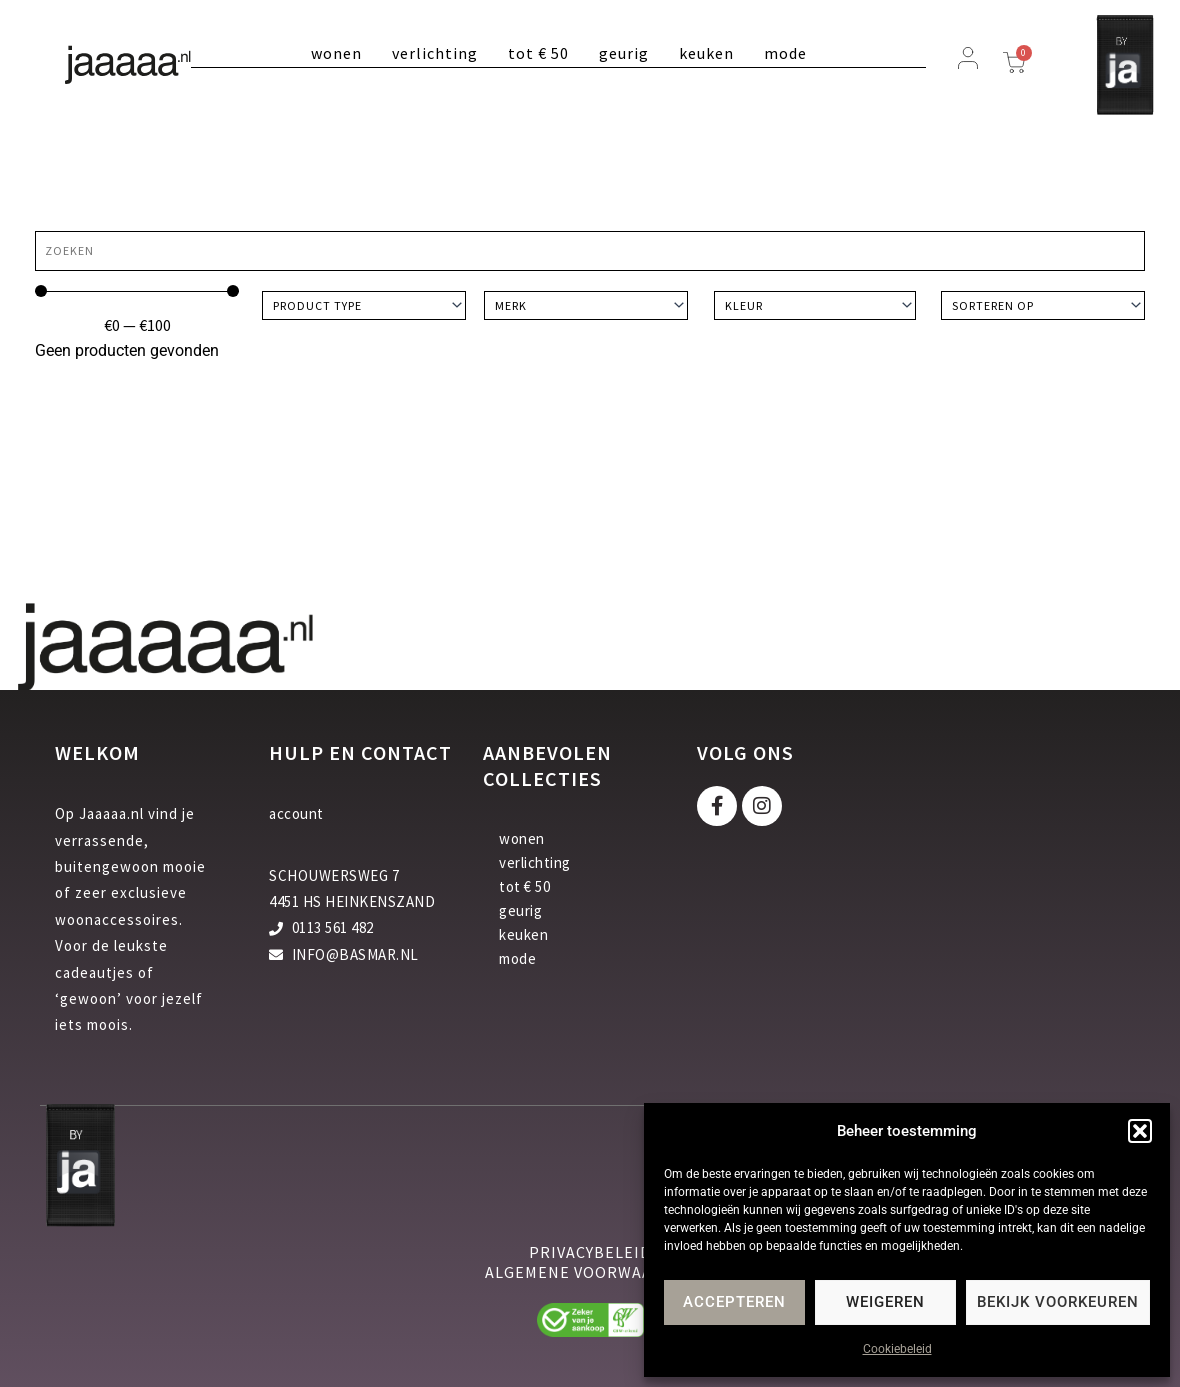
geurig (624, 53)
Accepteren (734, 1302)
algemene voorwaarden (590, 1272)
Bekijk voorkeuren (1058, 1302)
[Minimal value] (137, 291)
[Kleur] (815, 305)
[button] (1140, 1131)
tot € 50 (538, 53)
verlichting (435, 53)
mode (785, 53)
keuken (706, 53)
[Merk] (586, 305)
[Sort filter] (1043, 305)
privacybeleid (590, 1252)
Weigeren (885, 1302)
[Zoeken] (590, 251)
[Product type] (364, 305)
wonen (336, 53)
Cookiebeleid (897, 1349)
